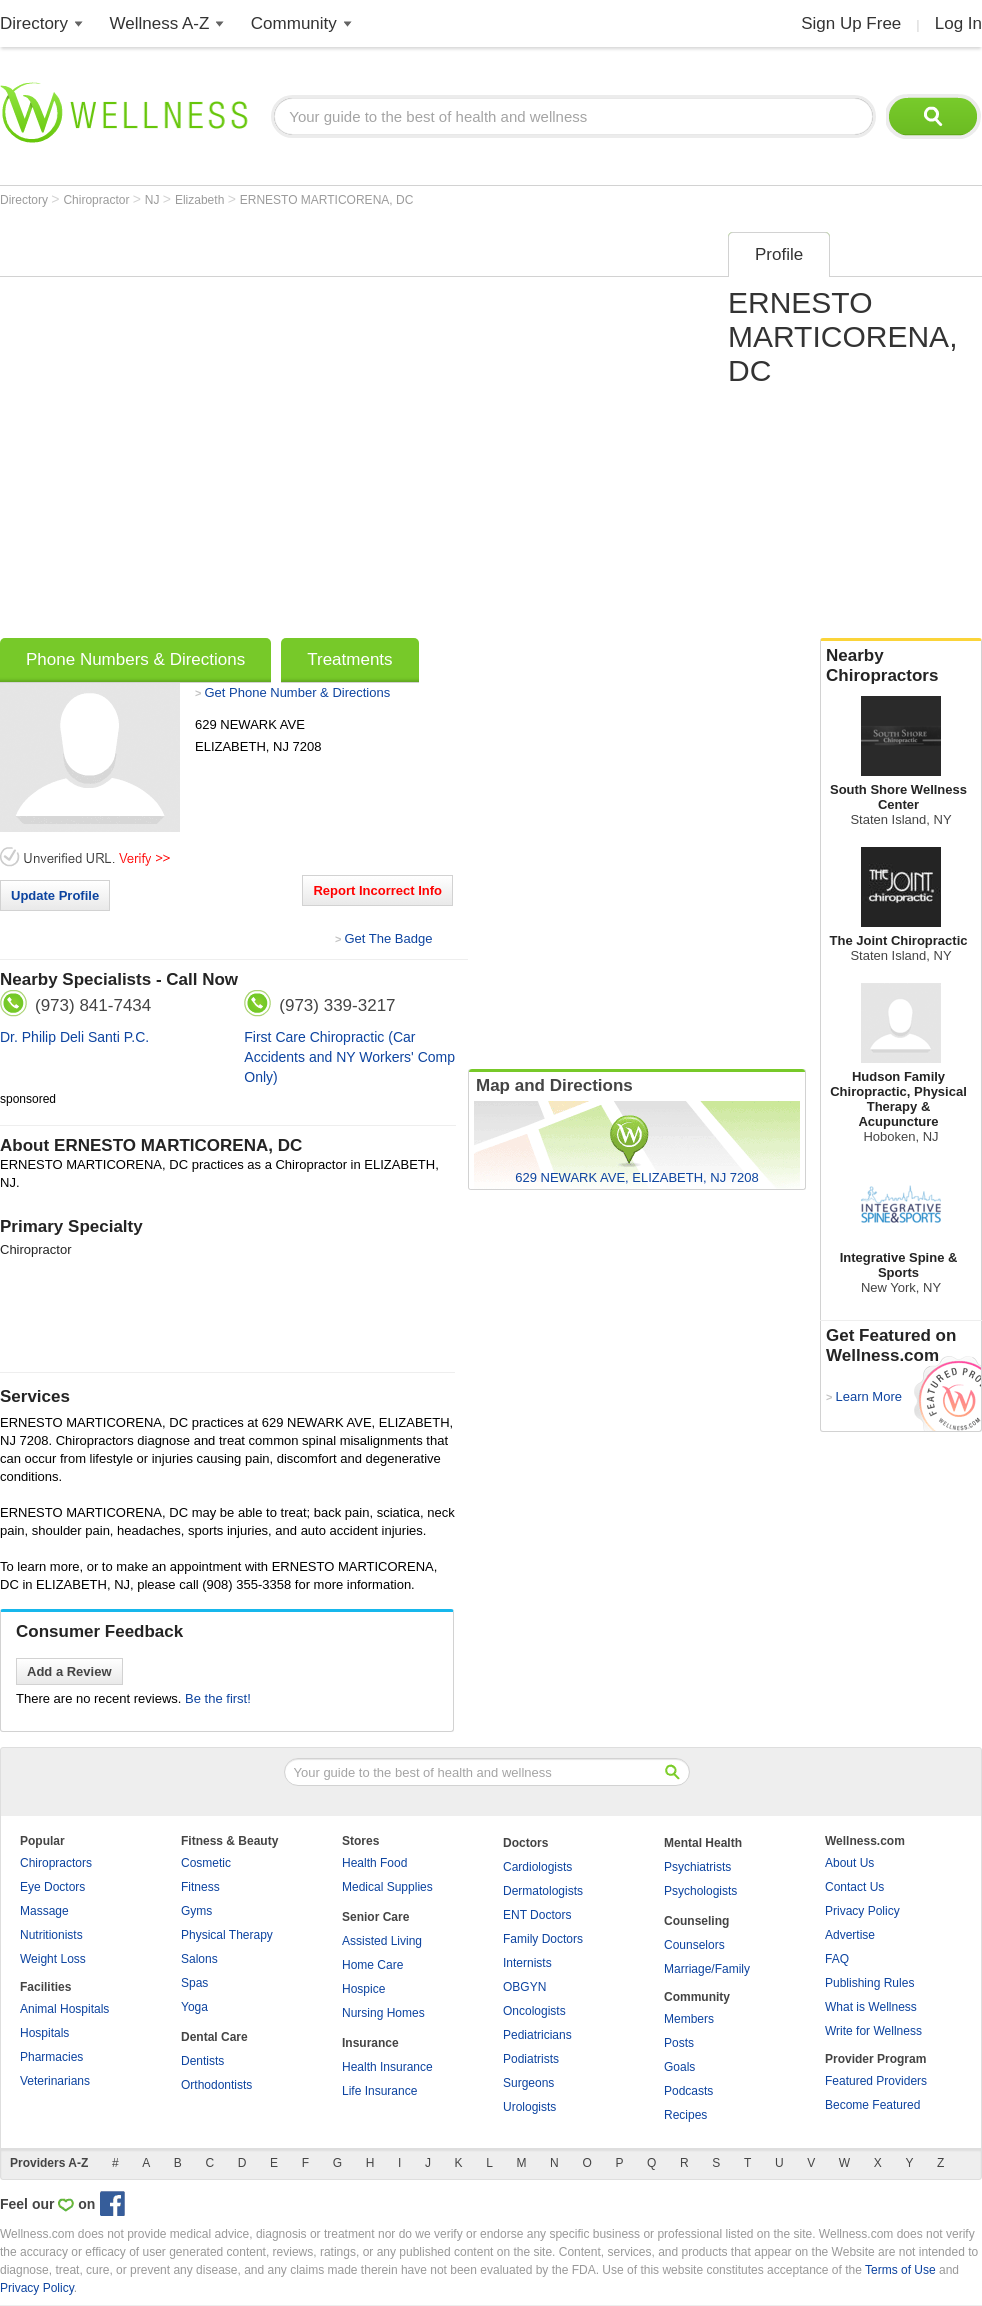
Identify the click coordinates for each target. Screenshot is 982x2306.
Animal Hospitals (64, 2009)
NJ (154, 200)
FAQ (837, 1959)
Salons (199, 1959)
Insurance (370, 2043)
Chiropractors (56, 1863)
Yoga (194, 2007)
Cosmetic (206, 1863)
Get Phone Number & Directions (297, 692)
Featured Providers (876, 2081)
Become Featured (872, 2105)
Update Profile (55, 895)
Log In (958, 23)
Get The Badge (388, 938)
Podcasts (688, 2091)
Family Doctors (543, 1939)
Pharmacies (51, 2057)
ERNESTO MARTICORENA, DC (327, 200)
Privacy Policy (862, 1911)
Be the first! (218, 1698)
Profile (779, 254)
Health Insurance (387, 2067)
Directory (34, 23)
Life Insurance (379, 2091)
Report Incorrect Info (377, 890)
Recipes (685, 2115)
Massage (44, 1911)
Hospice (363, 1989)
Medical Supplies (387, 1887)
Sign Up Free (851, 23)
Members (689, 2019)
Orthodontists (216, 2085)
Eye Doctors (52, 1887)
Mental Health (703, 1843)
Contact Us (854, 1887)
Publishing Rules (869, 1983)
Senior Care (375, 1917)
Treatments (349, 659)
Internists (527, 1963)
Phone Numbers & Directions (135, 659)
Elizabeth (201, 200)
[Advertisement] (206, 428)
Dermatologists (543, 1891)
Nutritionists (51, 1935)
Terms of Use (900, 2270)
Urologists (529, 2107)
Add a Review (69, 1671)
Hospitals (44, 2033)
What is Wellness (871, 2007)
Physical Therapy (227, 1935)
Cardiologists (537, 1867)
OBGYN (524, 1987)
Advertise (850, 1935)
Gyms (196, 1911)
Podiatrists (531, 2059)
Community (294, 23)
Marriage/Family (707, 1969)
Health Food (374, 1863)
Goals (679, 2067)
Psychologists (700, 1891)
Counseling (696, 1921)
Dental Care (214, 2037)
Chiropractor (97, 200)
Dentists (202, 2061)
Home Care (372, 1965)
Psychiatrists (697, 1867)
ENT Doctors (537, 1915)
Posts (679, 2043)
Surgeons (528, 2083)
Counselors (694, 1945)
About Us (849, 1863)
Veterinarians (55, 2081)
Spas (194, 1983)
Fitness (200, 1887)
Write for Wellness (873, 2031)
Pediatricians (537, 2035)
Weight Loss (53, 1959)
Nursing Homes (383, 2013)
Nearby (901, 666)
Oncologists (534, 2011)
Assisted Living (382, 1941)
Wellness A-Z (160, 23)
